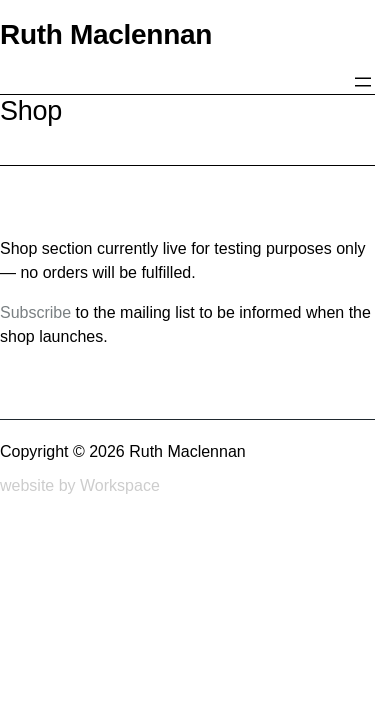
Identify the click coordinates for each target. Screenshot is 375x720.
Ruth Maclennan (106, 34)
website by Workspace (80, 485)
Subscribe (35, 312)
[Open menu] (363, 82)
